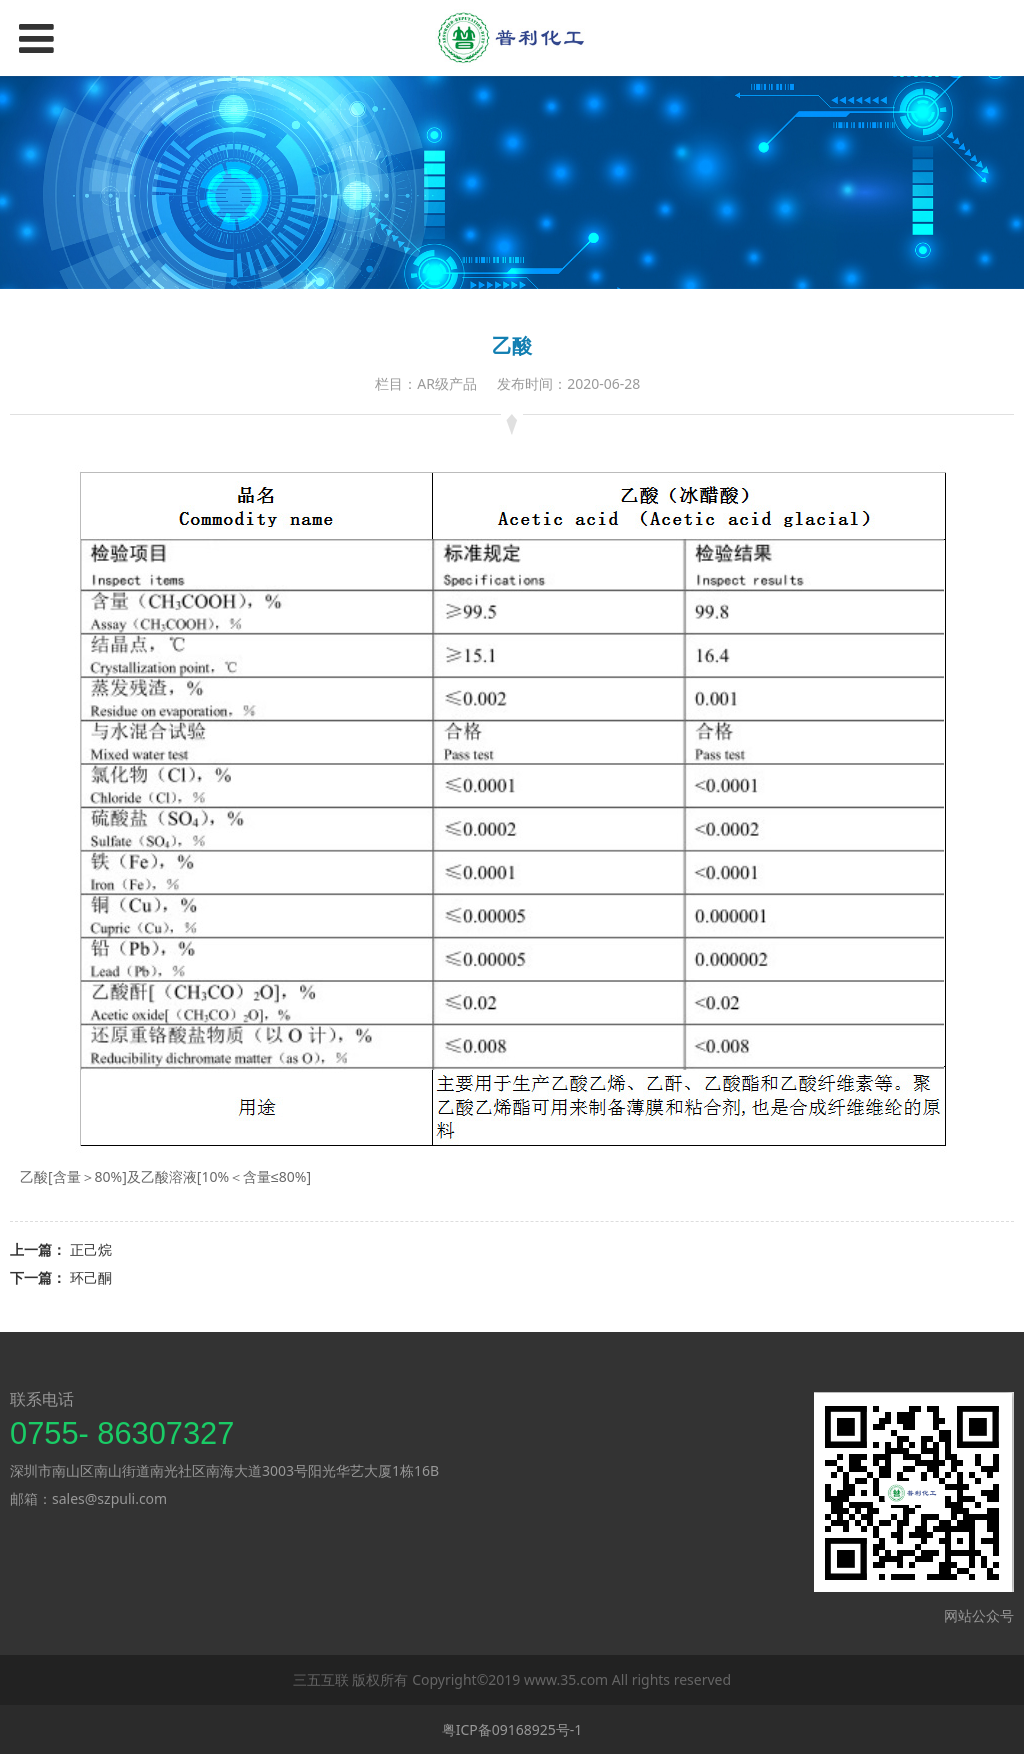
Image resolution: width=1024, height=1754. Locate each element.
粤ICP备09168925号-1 (512, 1729)
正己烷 (91, 1249)
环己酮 (91, 1277)
